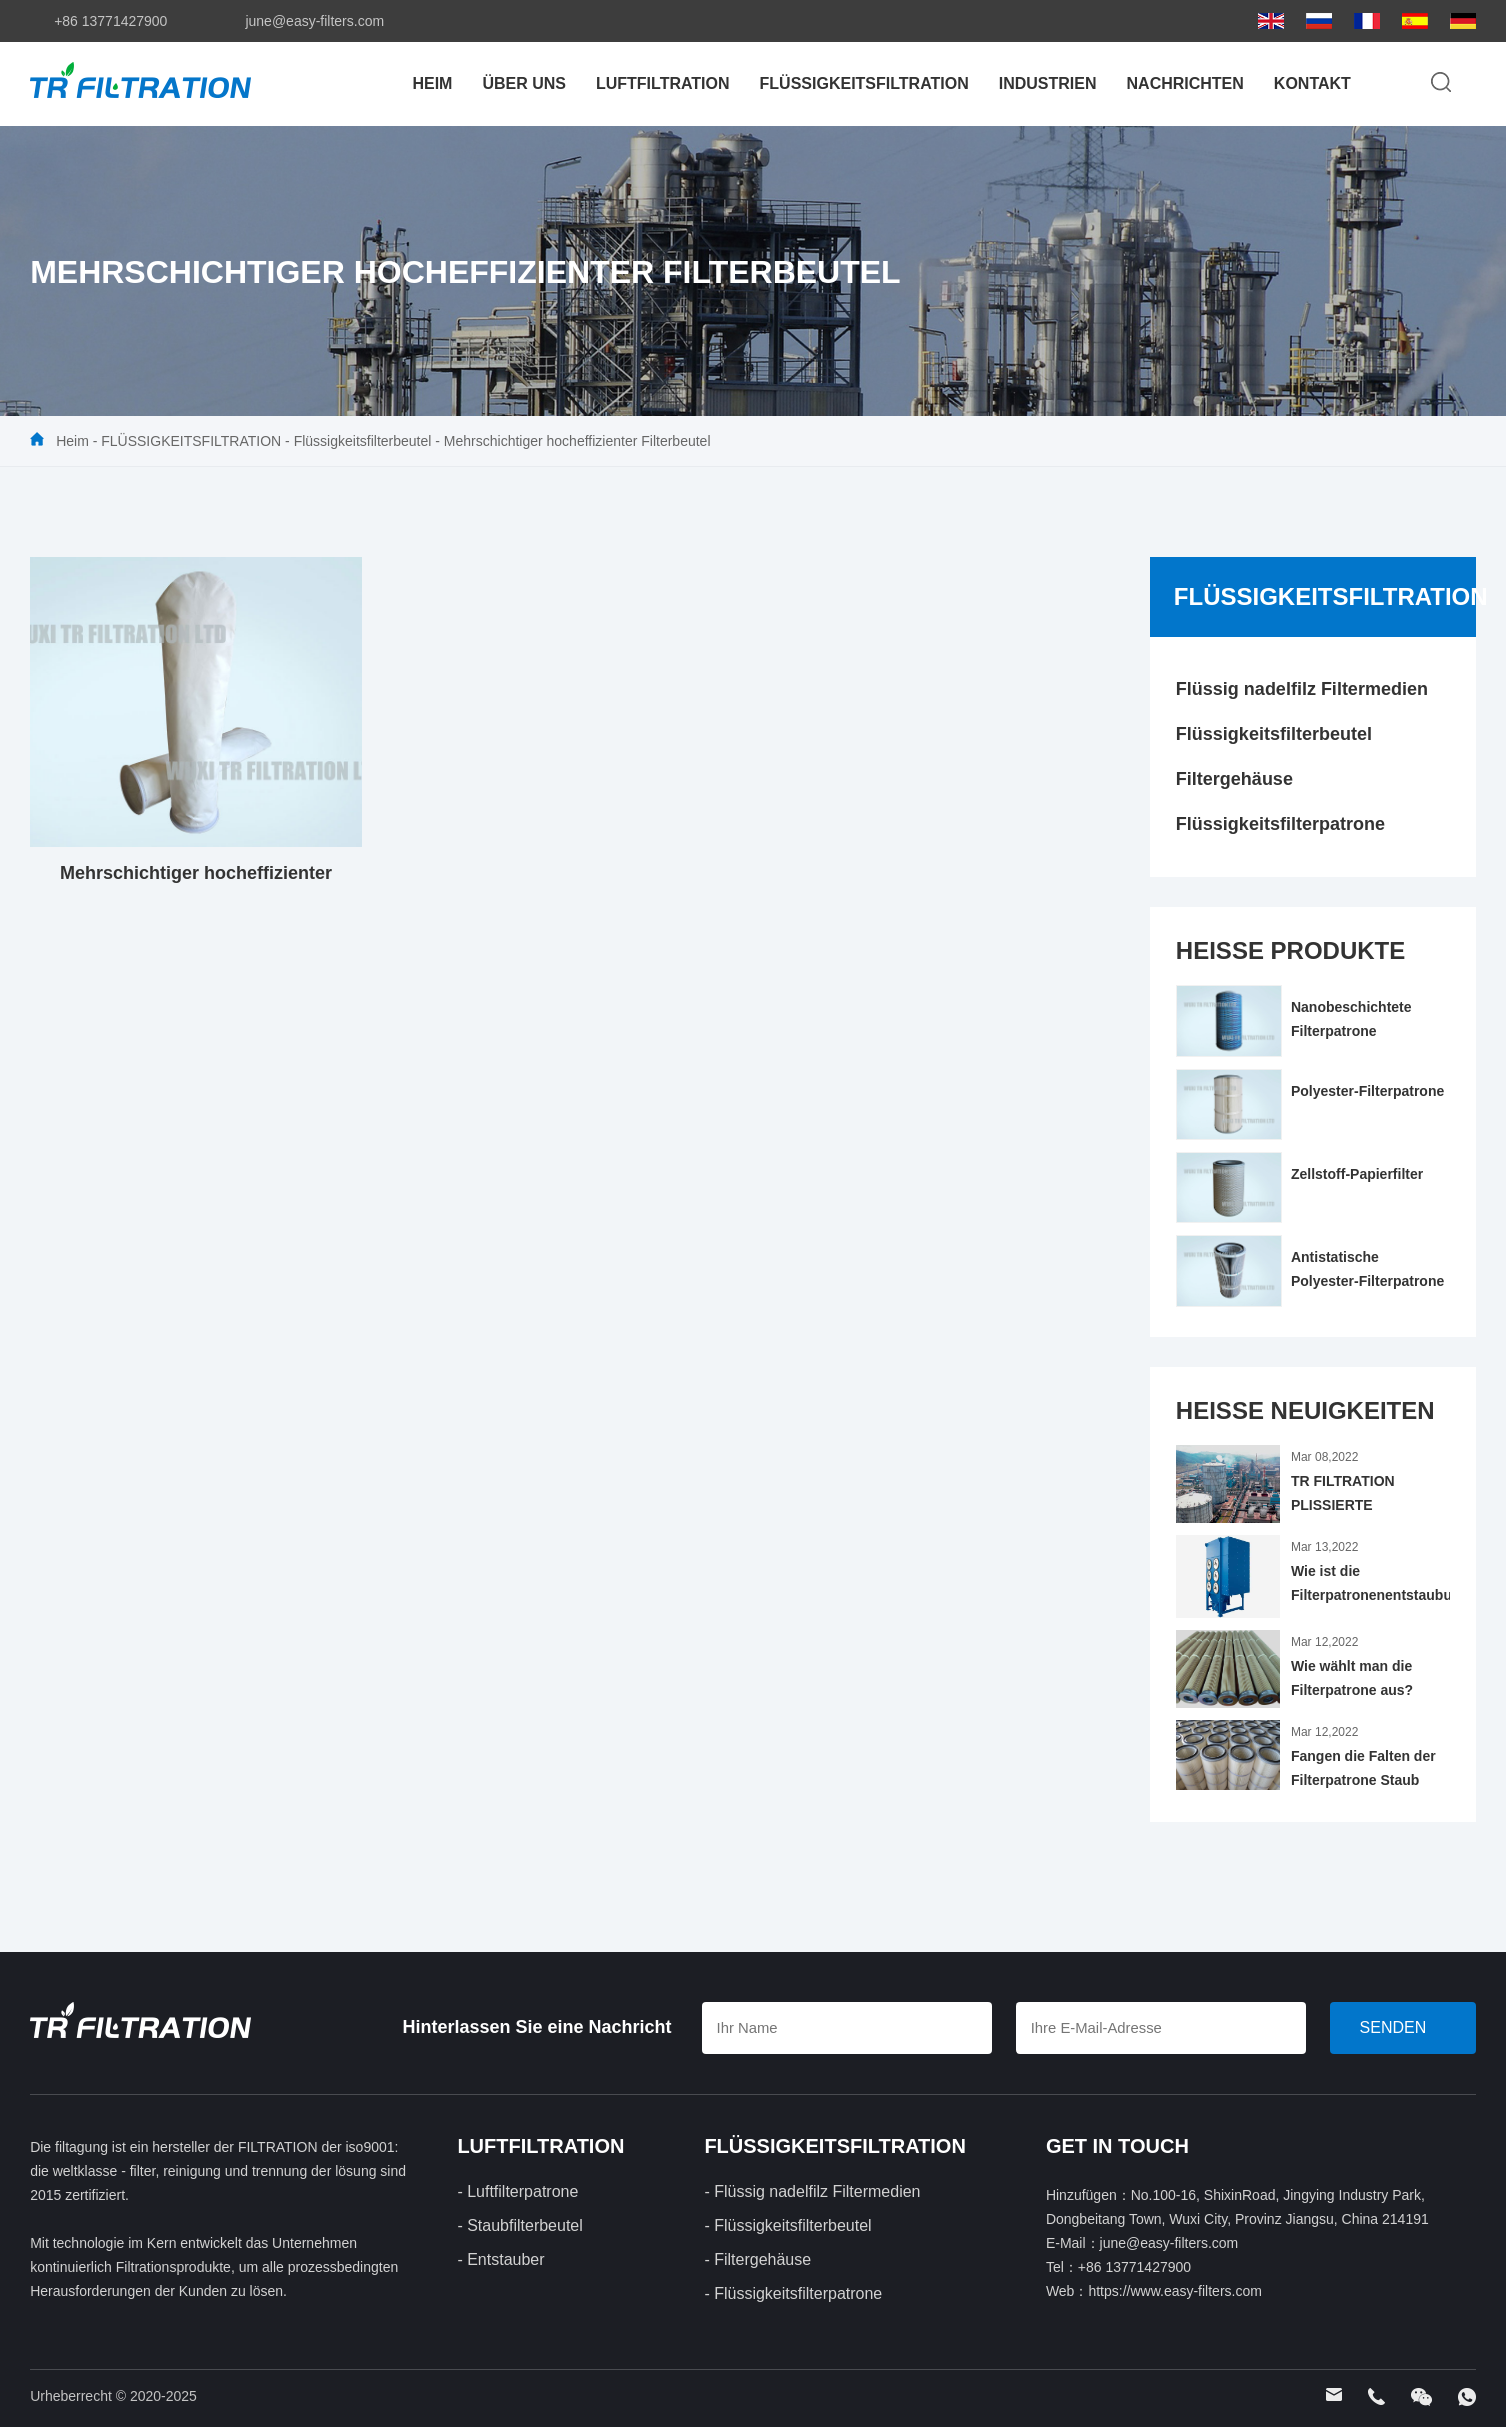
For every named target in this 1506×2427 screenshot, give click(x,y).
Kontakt (1312, 83)
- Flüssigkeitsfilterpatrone (793, 2293)
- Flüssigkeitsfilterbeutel (787, 2225)
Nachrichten (1185, 83)
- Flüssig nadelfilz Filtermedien (812, 2191)
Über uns (524, 83)
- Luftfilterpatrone (517, 2191)
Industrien (1048, 83)
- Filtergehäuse (757, 2259)
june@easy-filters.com (314, 21)
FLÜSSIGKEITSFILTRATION (864, 83)
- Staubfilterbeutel (519, 2225)
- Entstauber (500, 2259)
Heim (432, 83)
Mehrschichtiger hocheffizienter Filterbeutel (577, 441)
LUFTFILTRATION (663, 83)
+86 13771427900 (110, 21)
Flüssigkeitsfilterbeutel (363, 441)
